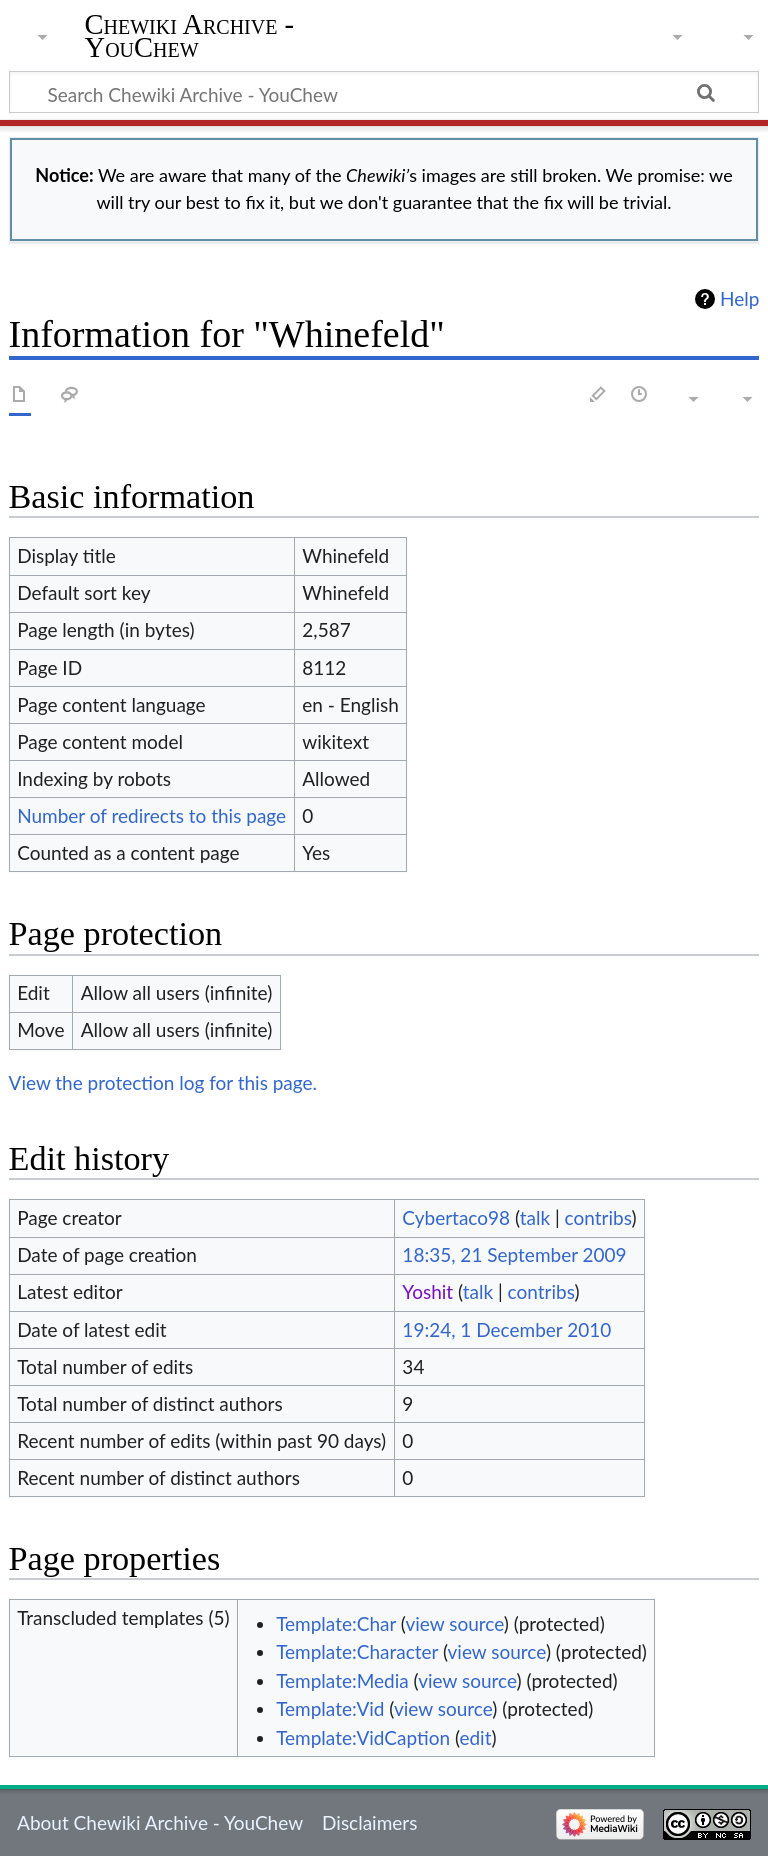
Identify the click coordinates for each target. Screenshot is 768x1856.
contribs (598, 1217)
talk (535, 1217)
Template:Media (342, 1680)
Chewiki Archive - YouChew (190, 37)
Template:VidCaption (363, 1737)
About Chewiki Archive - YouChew (160, 1822)
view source (454, 1623)
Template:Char (336, 1623)
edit (475, 1737)
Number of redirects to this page (151, 815)
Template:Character (357, 1651)
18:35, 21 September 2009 (514, 1254)
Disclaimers (369, 1822)
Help (739, 299)
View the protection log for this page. (163, 1082)
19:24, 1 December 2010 (506, 1329)
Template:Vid (330, 1708)
